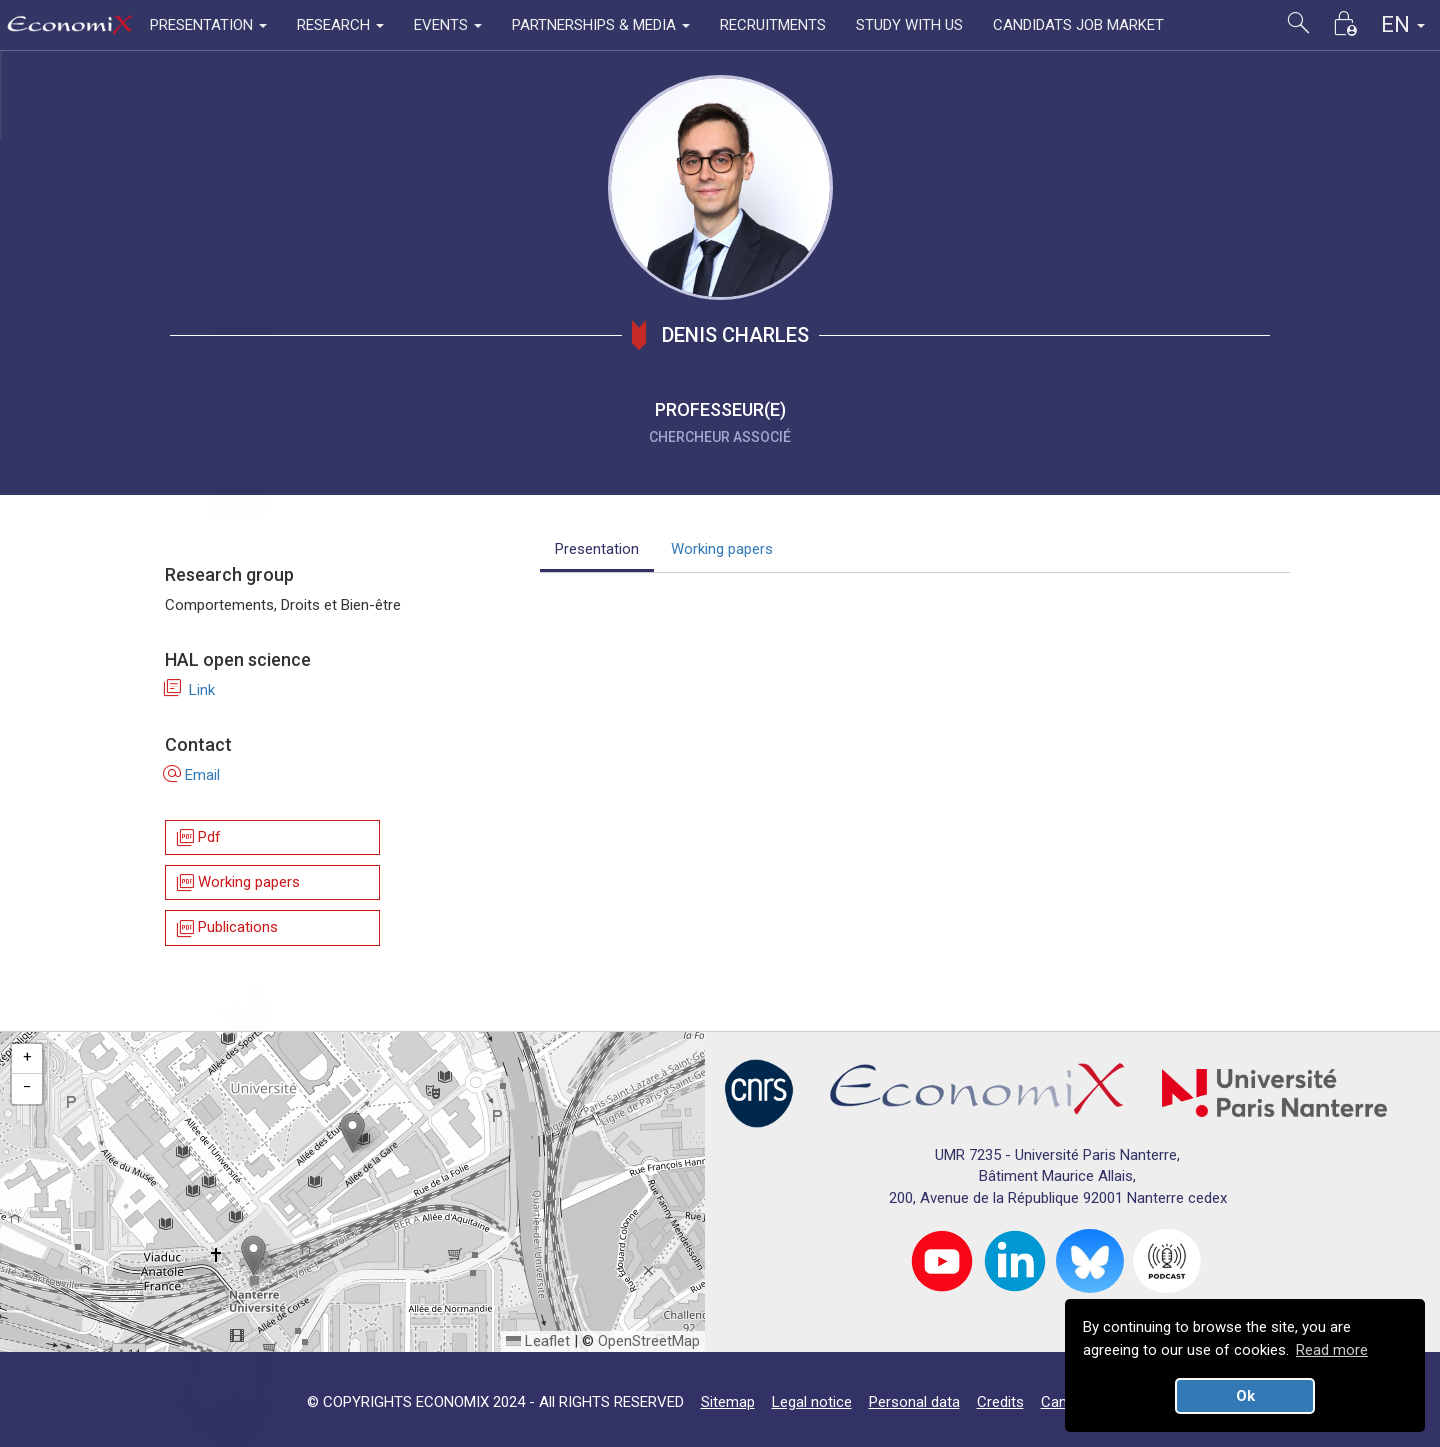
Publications (226, 928)
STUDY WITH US (909, 25)
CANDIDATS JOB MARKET (1078, 25)
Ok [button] (1245, 1396)
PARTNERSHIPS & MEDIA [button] (601, 25)
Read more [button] (1332, 1350)
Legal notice (812, 1402)
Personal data (914, 1402)
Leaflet (538, 1341)
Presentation (597, 549)
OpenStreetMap (649, 1341)
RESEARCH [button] (340, 25)
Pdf (197, 837)
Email (192, 775)
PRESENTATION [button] (208, 25)
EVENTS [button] (448, 25)
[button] (352, 1132)
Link (190, 690)
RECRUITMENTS (773, 25)
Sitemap (728, 1402)
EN (1403, 24)
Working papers (237, 882)
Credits (1000, 1402)
